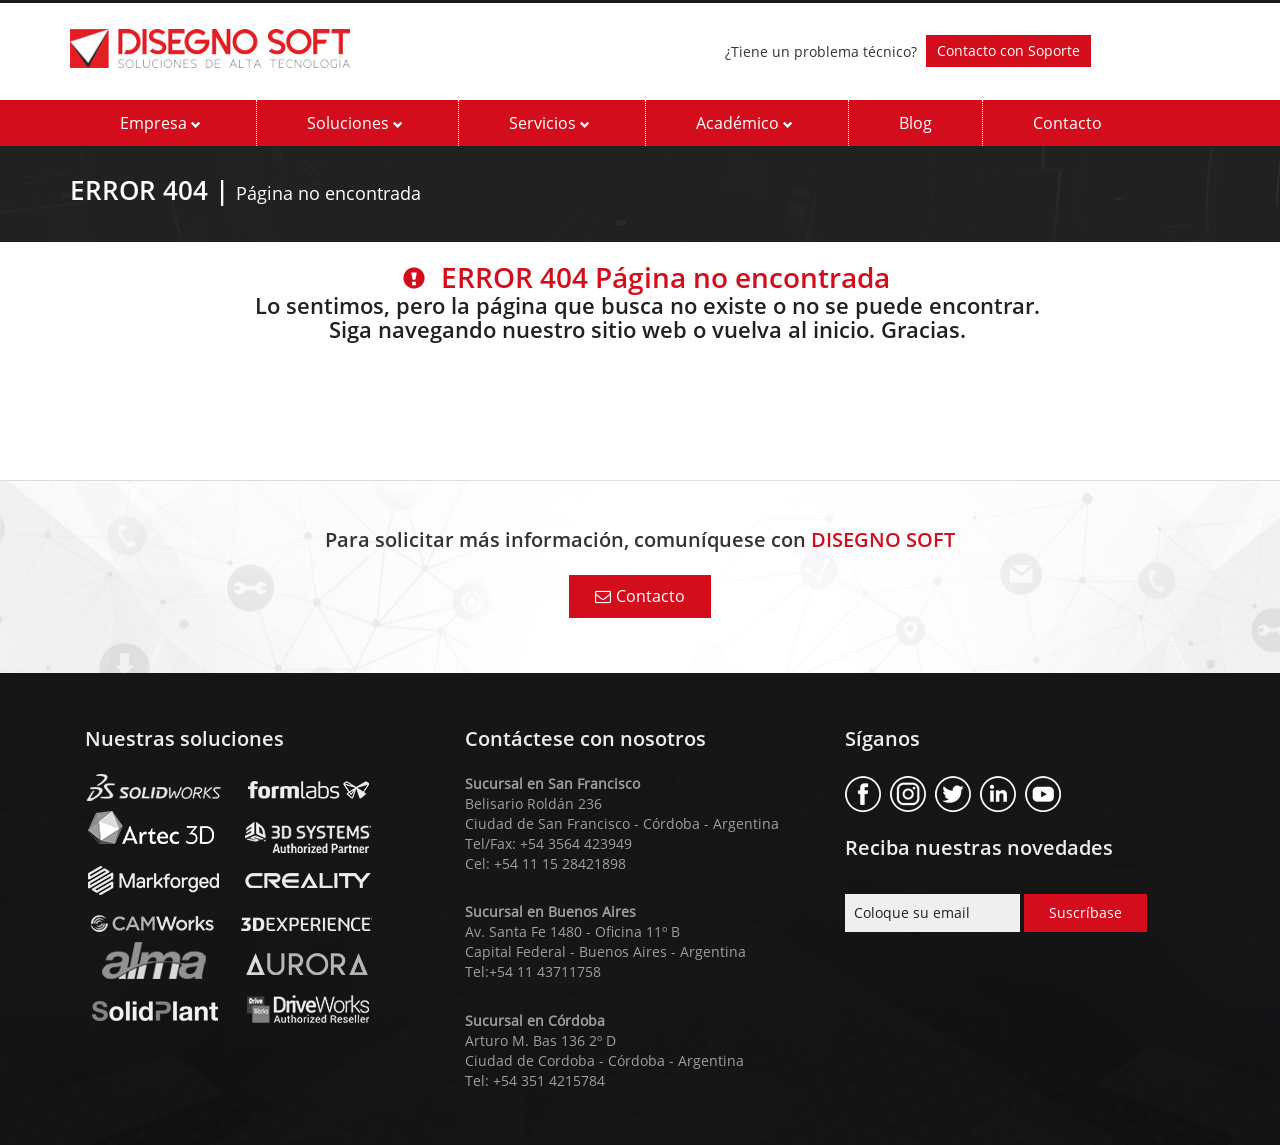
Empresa (160, 123)
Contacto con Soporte (1008, 50)
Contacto (1067, 123)
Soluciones (355, 123)
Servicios (549, 123)
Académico (744, 123)
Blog (915, 123)
